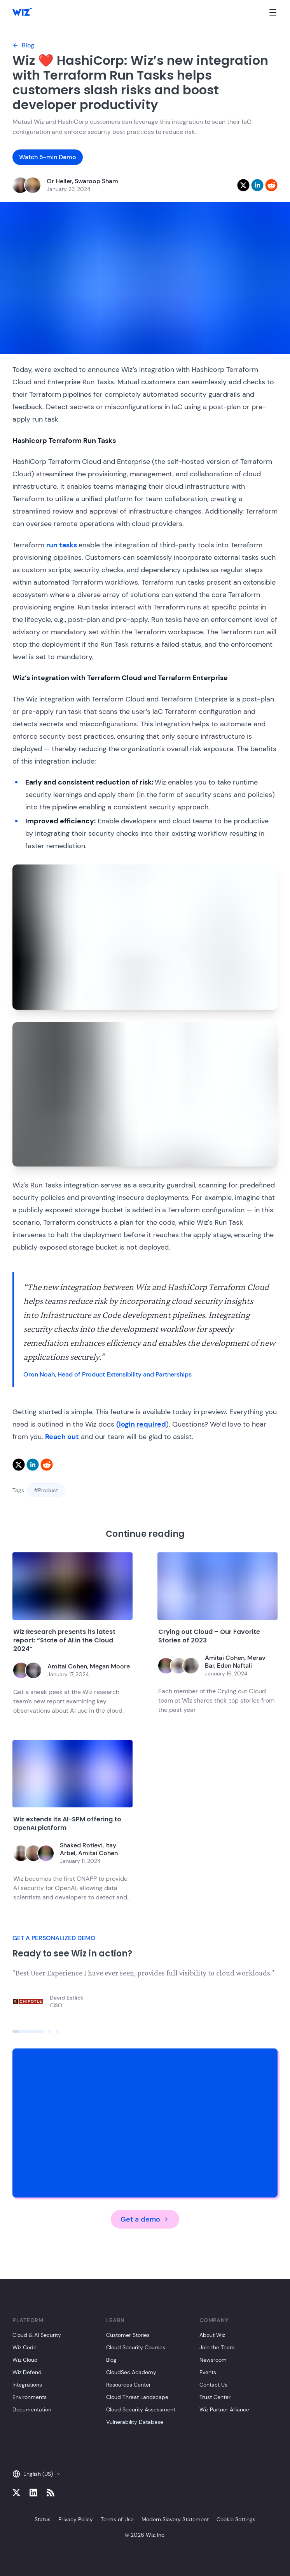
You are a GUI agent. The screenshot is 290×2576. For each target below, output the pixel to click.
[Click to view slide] (28, 2031)
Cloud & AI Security (36, 2334)
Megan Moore (110, 1666)
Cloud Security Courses (135, 2347)
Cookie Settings (236, 2519)
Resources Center (128, 2384)
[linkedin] (257, 185)
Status (43, 2519)
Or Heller (59, 181)
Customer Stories (128, 2334)
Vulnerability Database (134, 2421)
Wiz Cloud (25, 2359)
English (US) (36, 2474)
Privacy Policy (75, 2519)
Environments (29, 2397)
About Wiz (212, 2334)
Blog (23, 45)
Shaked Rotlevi (81, 1845)
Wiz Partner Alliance (224, 2409)
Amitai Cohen (67, 1666)
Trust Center (215, 2397)
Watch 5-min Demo (47, 157)
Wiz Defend (27, 2372)
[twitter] (243, 185)
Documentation (31, 2409)
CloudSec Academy (131, 2372)
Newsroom (213, 2359)
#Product (46, 1490)
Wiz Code (24, 2347)
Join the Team (217, 2347)
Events (207, 2372)
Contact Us (213, 2384)
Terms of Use (117, 2519)
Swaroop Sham (96, 181)
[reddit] (271, 185)
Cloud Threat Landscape (137, 2397)
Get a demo (145, 2219)
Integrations (27, 2384)
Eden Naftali (234, 1665)
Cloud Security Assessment (140, 2409)
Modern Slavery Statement (175, 2519)
